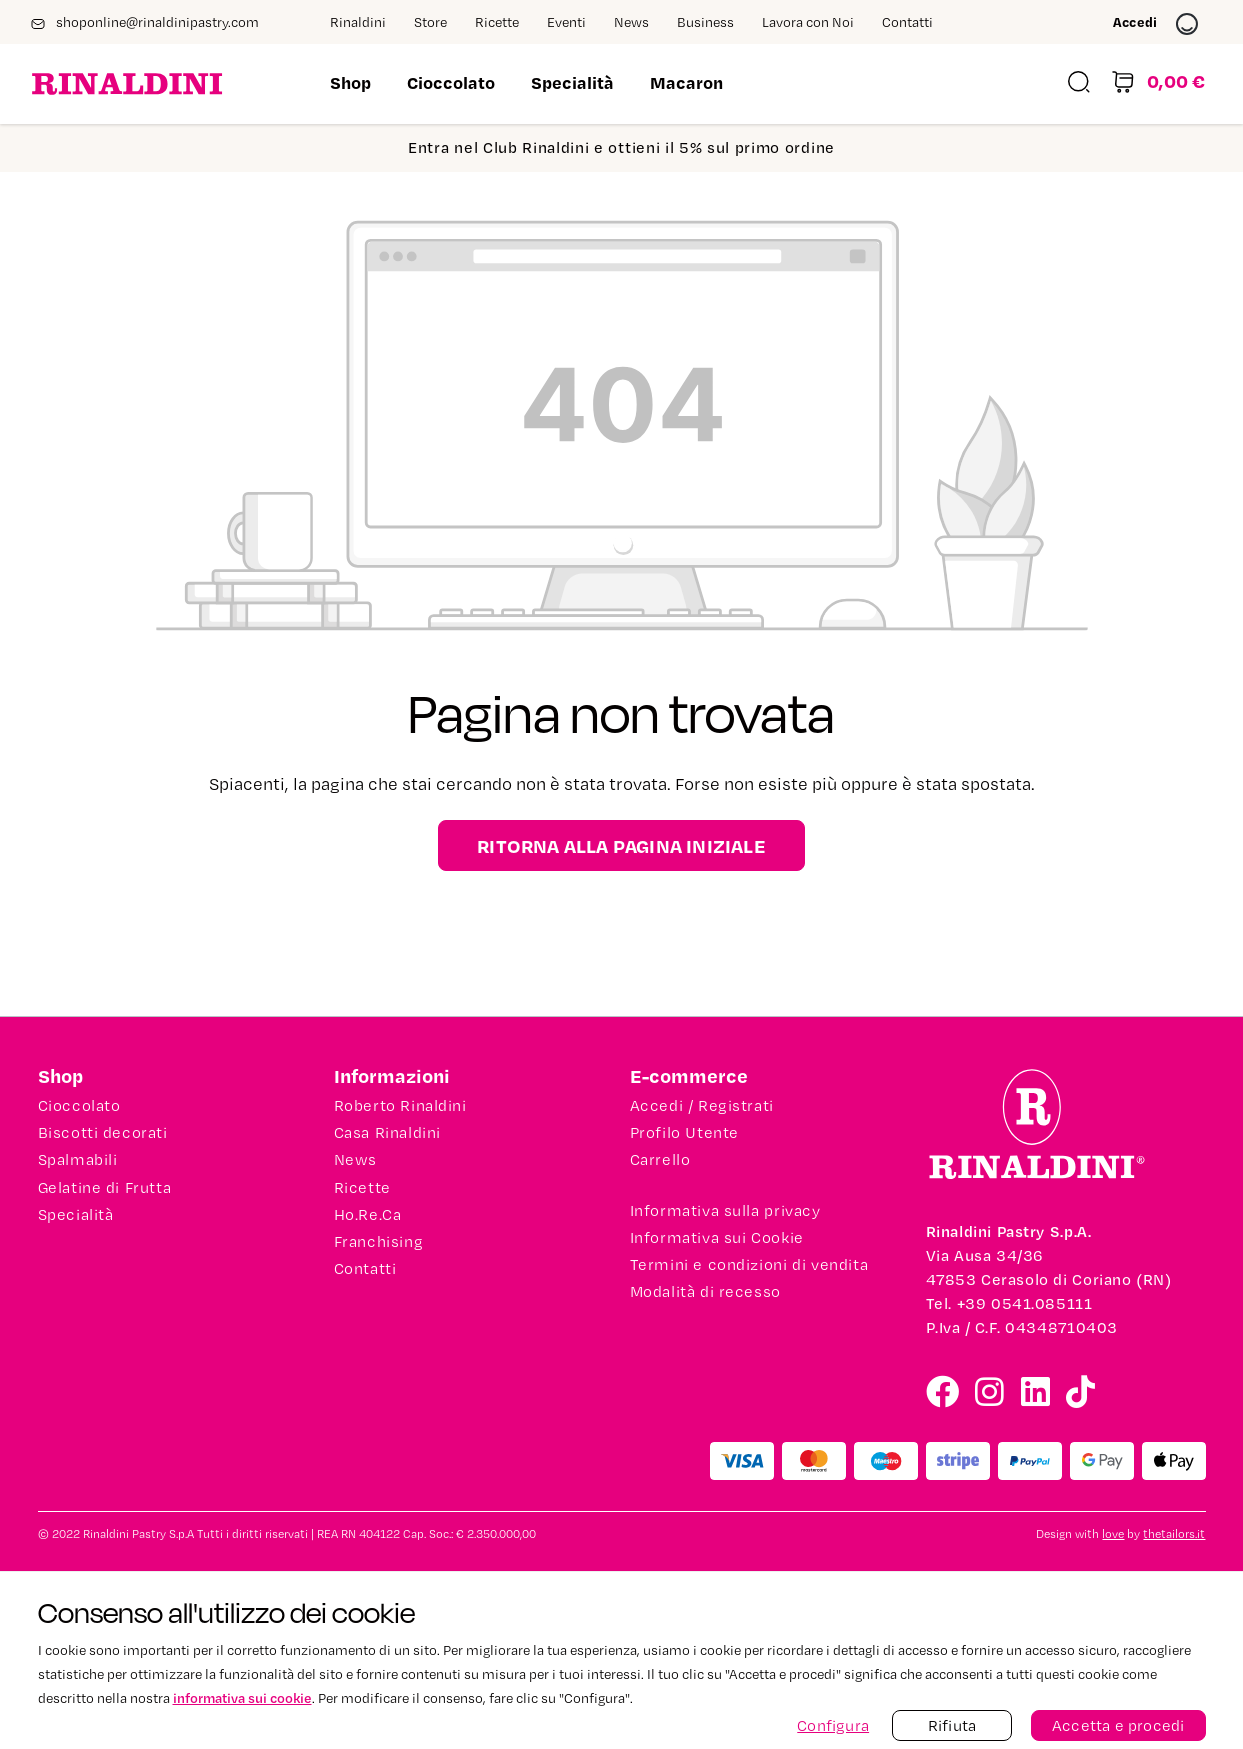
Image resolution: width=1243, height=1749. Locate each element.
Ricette (362, 1188)
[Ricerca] (1079, 84)
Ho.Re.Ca (368, 1215)
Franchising (379, 1242)
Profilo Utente (684, 1133)
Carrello (660, 1160)
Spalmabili (78, 1160)
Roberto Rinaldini (400, 1106)
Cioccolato (79, 1106)
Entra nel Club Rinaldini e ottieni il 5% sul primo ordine (621, 147)
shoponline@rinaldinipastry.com (144, 23)
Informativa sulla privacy (725, 1211)
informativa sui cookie (242, 1697)
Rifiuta (952, 1725)
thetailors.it (1174, 1534)
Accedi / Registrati (702, 1106)
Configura (833, 1725)
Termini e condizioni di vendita (749, 1265)
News (355, 1160)
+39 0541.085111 (1025, 1303)
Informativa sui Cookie (717, 1238)
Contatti (365, 1269)
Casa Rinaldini (387, 1133)
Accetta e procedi (1118, 1725)
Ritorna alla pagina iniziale (621, 845)
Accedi (1155, 24)
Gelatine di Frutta (105, 1188)
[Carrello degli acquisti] (1158, 84)
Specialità (76, 1215)
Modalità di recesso (705, 1292)
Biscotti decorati (103, 1133)
